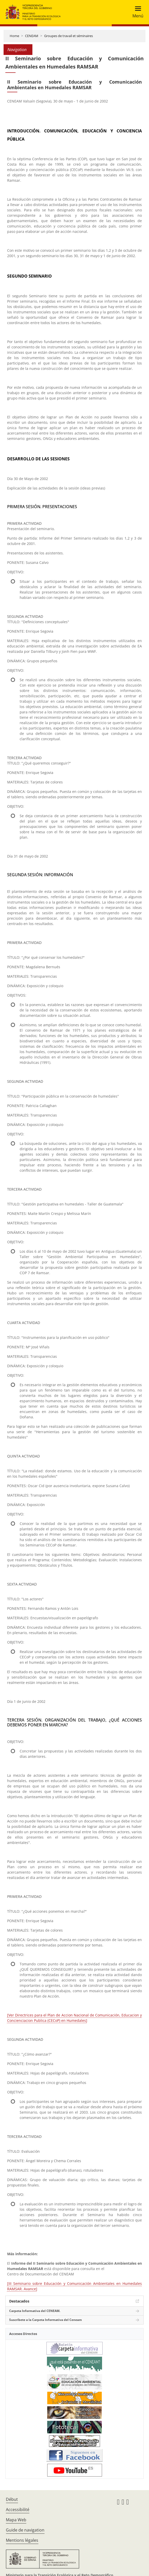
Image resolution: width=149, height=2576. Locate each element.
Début (12, 2499)
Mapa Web (16, 2520)
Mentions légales (22, 2540)
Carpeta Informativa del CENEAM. (34, 2311)
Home (14, 35)
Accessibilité (17, 2509)
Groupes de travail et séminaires (68, 35)
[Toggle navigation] (136, 12)
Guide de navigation (25, 2530)
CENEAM (31, 35)
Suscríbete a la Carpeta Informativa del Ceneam (45, 2320)
